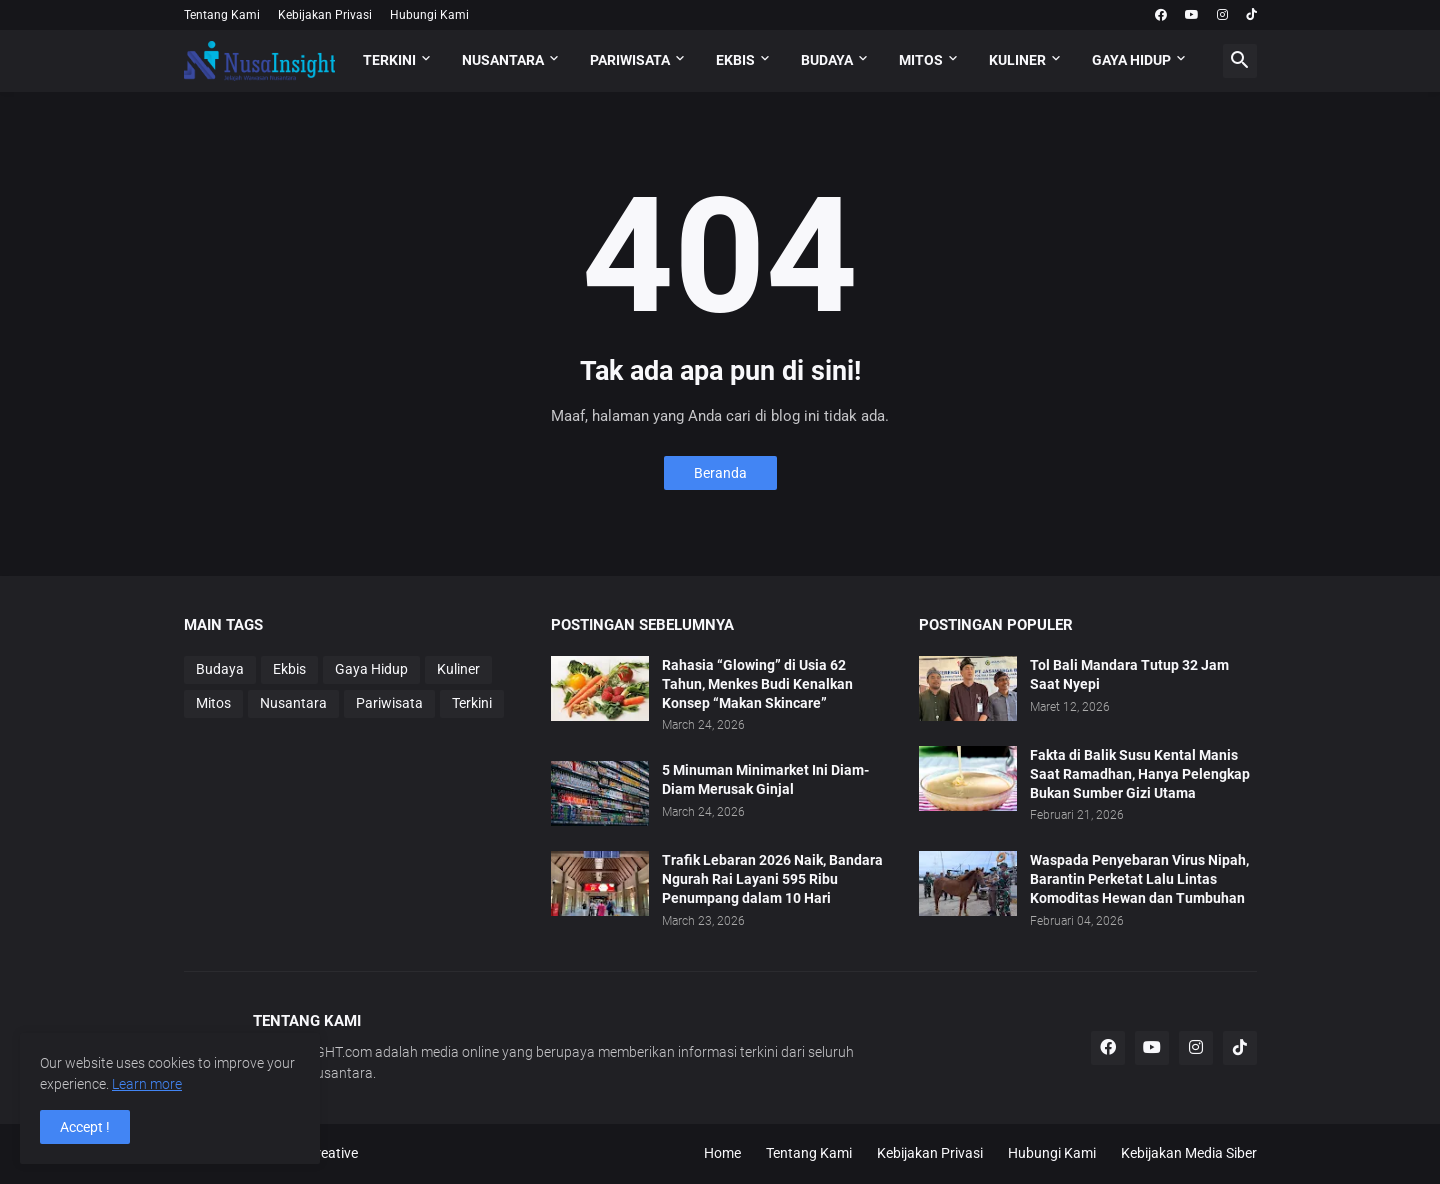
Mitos (213, 703)
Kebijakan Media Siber (1189, 1153)
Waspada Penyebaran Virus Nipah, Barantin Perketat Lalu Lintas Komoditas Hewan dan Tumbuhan (1139, 879)
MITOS (921, 60)
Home (722, 1153)
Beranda (720, 473)
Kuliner (458, 669)
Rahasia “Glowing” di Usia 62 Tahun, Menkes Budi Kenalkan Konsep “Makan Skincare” (757, 684)
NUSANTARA (503, 60)
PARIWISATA (630, 60)
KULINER (1017, 60)
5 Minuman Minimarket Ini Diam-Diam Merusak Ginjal (765, 779)
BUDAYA (827, 60)
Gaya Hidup (371, 669)
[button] (1240, 61)
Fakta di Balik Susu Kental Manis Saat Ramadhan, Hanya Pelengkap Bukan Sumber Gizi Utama (1140, 774)
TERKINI (389, 60)
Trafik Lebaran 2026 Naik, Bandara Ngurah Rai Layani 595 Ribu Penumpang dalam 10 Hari (772, 879)
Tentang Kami (222, 15)
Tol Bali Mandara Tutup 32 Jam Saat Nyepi (1129, 674)
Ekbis (289, 669)
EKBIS (735, 60)
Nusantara (293, 703)
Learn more (147, 1084)
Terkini (472, 703)
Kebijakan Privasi (325, 15)
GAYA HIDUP (1131, 60)
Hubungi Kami (429, 15)
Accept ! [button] (85, 1127)
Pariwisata (389, 703)
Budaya (220, 669)
